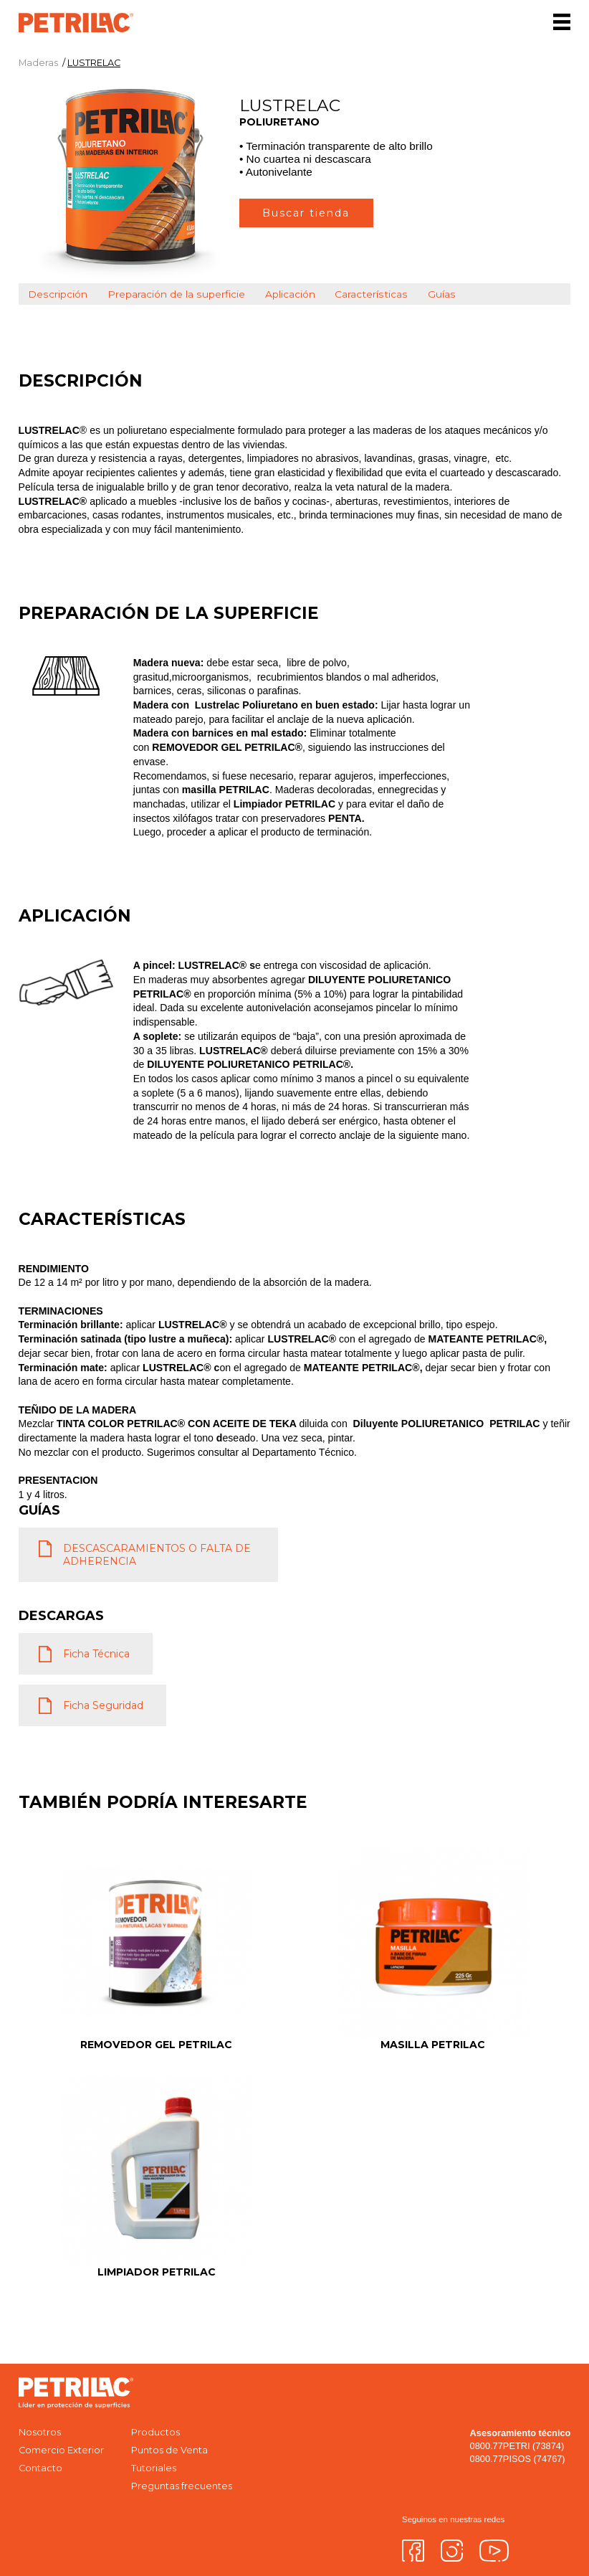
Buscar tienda (306, 213)
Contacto (40, 2468)
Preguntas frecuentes (181, 2486)
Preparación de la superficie (176, 294)
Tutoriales (153, 2468)
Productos (155, 2432)
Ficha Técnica (96, 1653)
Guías (442, 294)
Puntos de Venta (169, 2450)
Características (371, 294)
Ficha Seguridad (103, 1705)
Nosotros (40, 2432)
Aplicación (290, 294)
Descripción (57, 294)
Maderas (38, 62)
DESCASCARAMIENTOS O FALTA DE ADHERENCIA (157, 1555)
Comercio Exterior (61, 2450)
